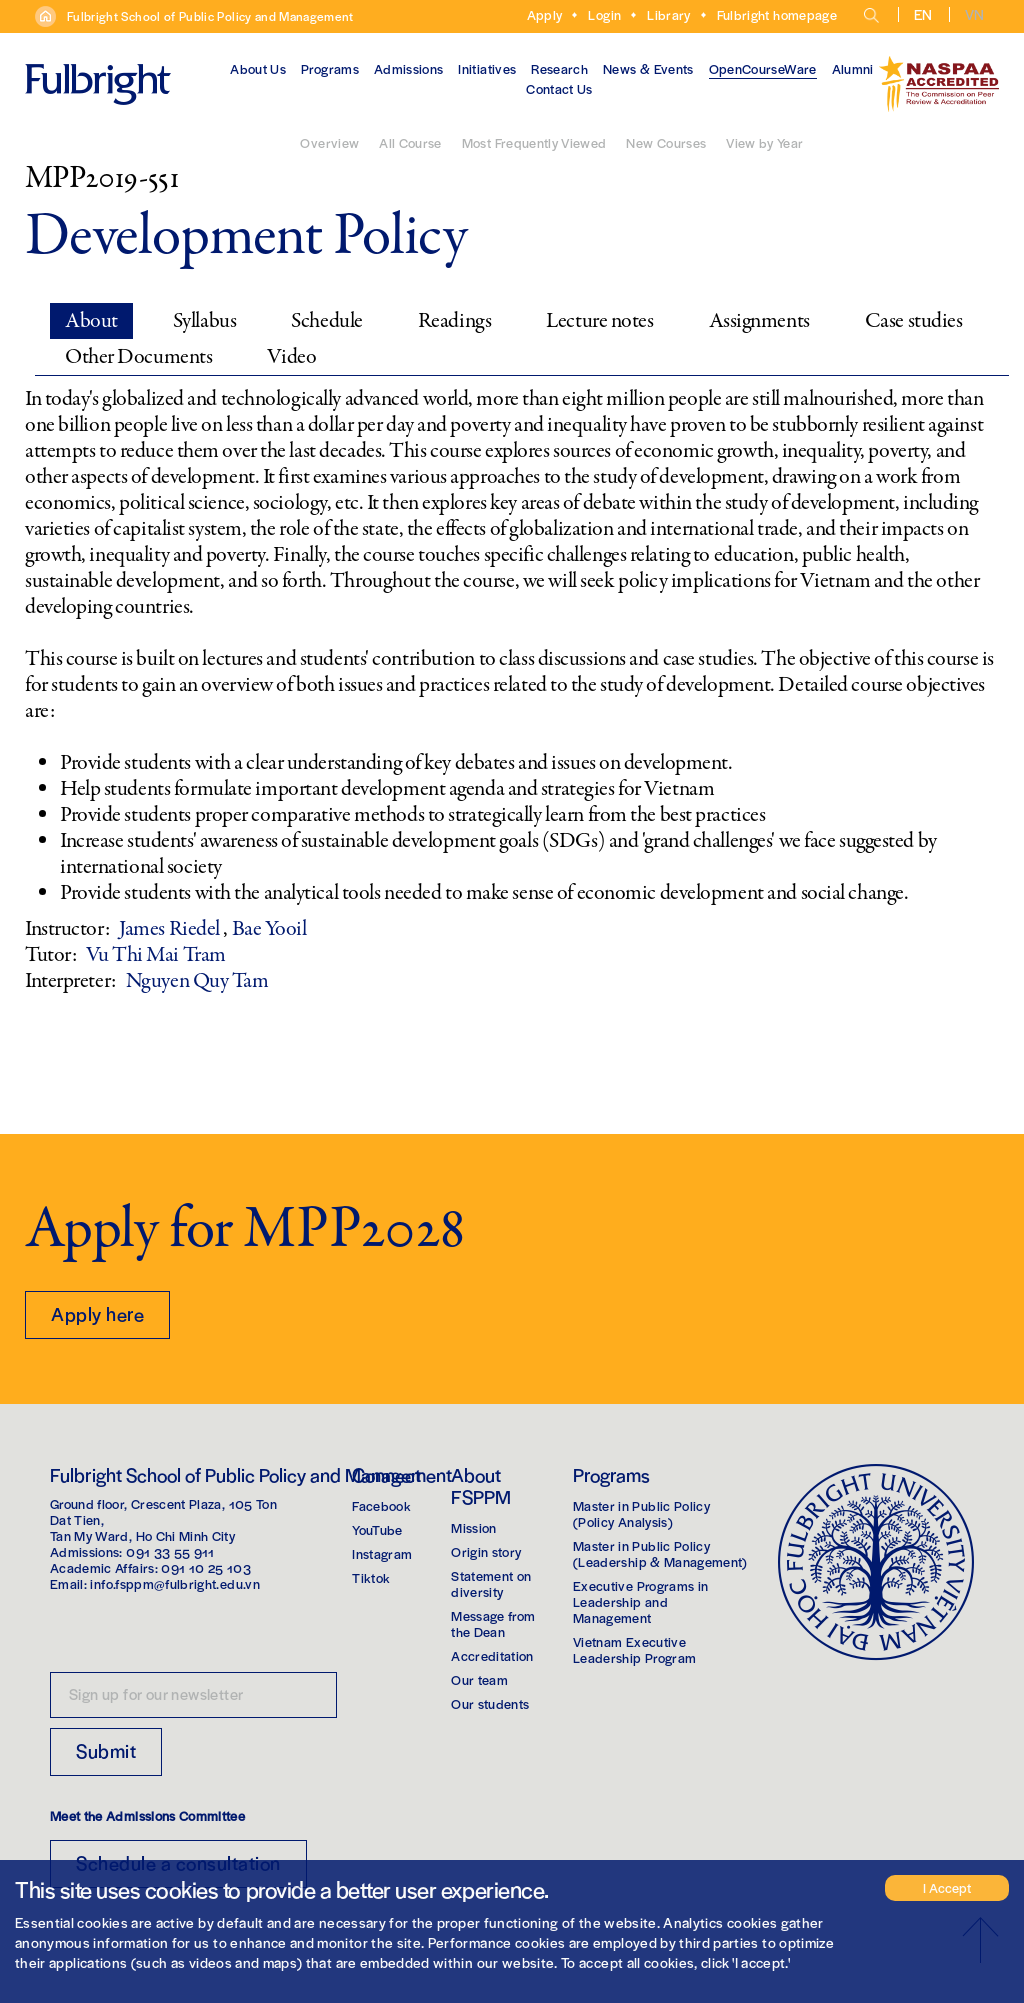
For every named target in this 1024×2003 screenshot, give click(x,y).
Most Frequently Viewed (534, 142)
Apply (545, 14)
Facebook (381, 1505)
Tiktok (371, 1577)
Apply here (97, 1313)
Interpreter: (70, 981)
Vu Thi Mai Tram (155, 955)
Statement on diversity (491, 1583)
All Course (410, 142)
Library (668, 14)
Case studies (914, 321)
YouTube (377, 1529)
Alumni (853, 68)
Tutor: (50, 955)
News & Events (648, 68)
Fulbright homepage (777, 14)
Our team (479, 1679)
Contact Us (559, 88)
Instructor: (67, 929)
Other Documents (138, 357)
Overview (329, 142)
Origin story (486, 1551)
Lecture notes (599, 321)
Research (559, 68)
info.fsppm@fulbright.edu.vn (174, 1583)
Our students (490, 1703)
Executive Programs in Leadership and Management (640, 1601)
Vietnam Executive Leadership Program (634, 1649)
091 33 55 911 (170, 1551)
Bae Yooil (269, 929)
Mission (473, 1527)
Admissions (409, 68)
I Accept (947, 1887)
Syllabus (204, 321)
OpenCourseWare (763, 68)
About (91, 321)
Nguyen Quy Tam (197, 981)
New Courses (666, 142)
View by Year (764, 142)
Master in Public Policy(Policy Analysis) (641, 1513)
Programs (330, 68)
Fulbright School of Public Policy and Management (210, 16)
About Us (258, 68)
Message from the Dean (493, 1623)
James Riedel (171, 929)
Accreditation (492, 1655)
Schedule (326, 321)
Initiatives (487, 68)
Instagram (382, 1553)
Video (291, 357)
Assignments (759, 321)
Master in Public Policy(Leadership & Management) (660, 1553)
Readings (454, 321)
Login (604, 14)
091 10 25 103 (206, 1567)
